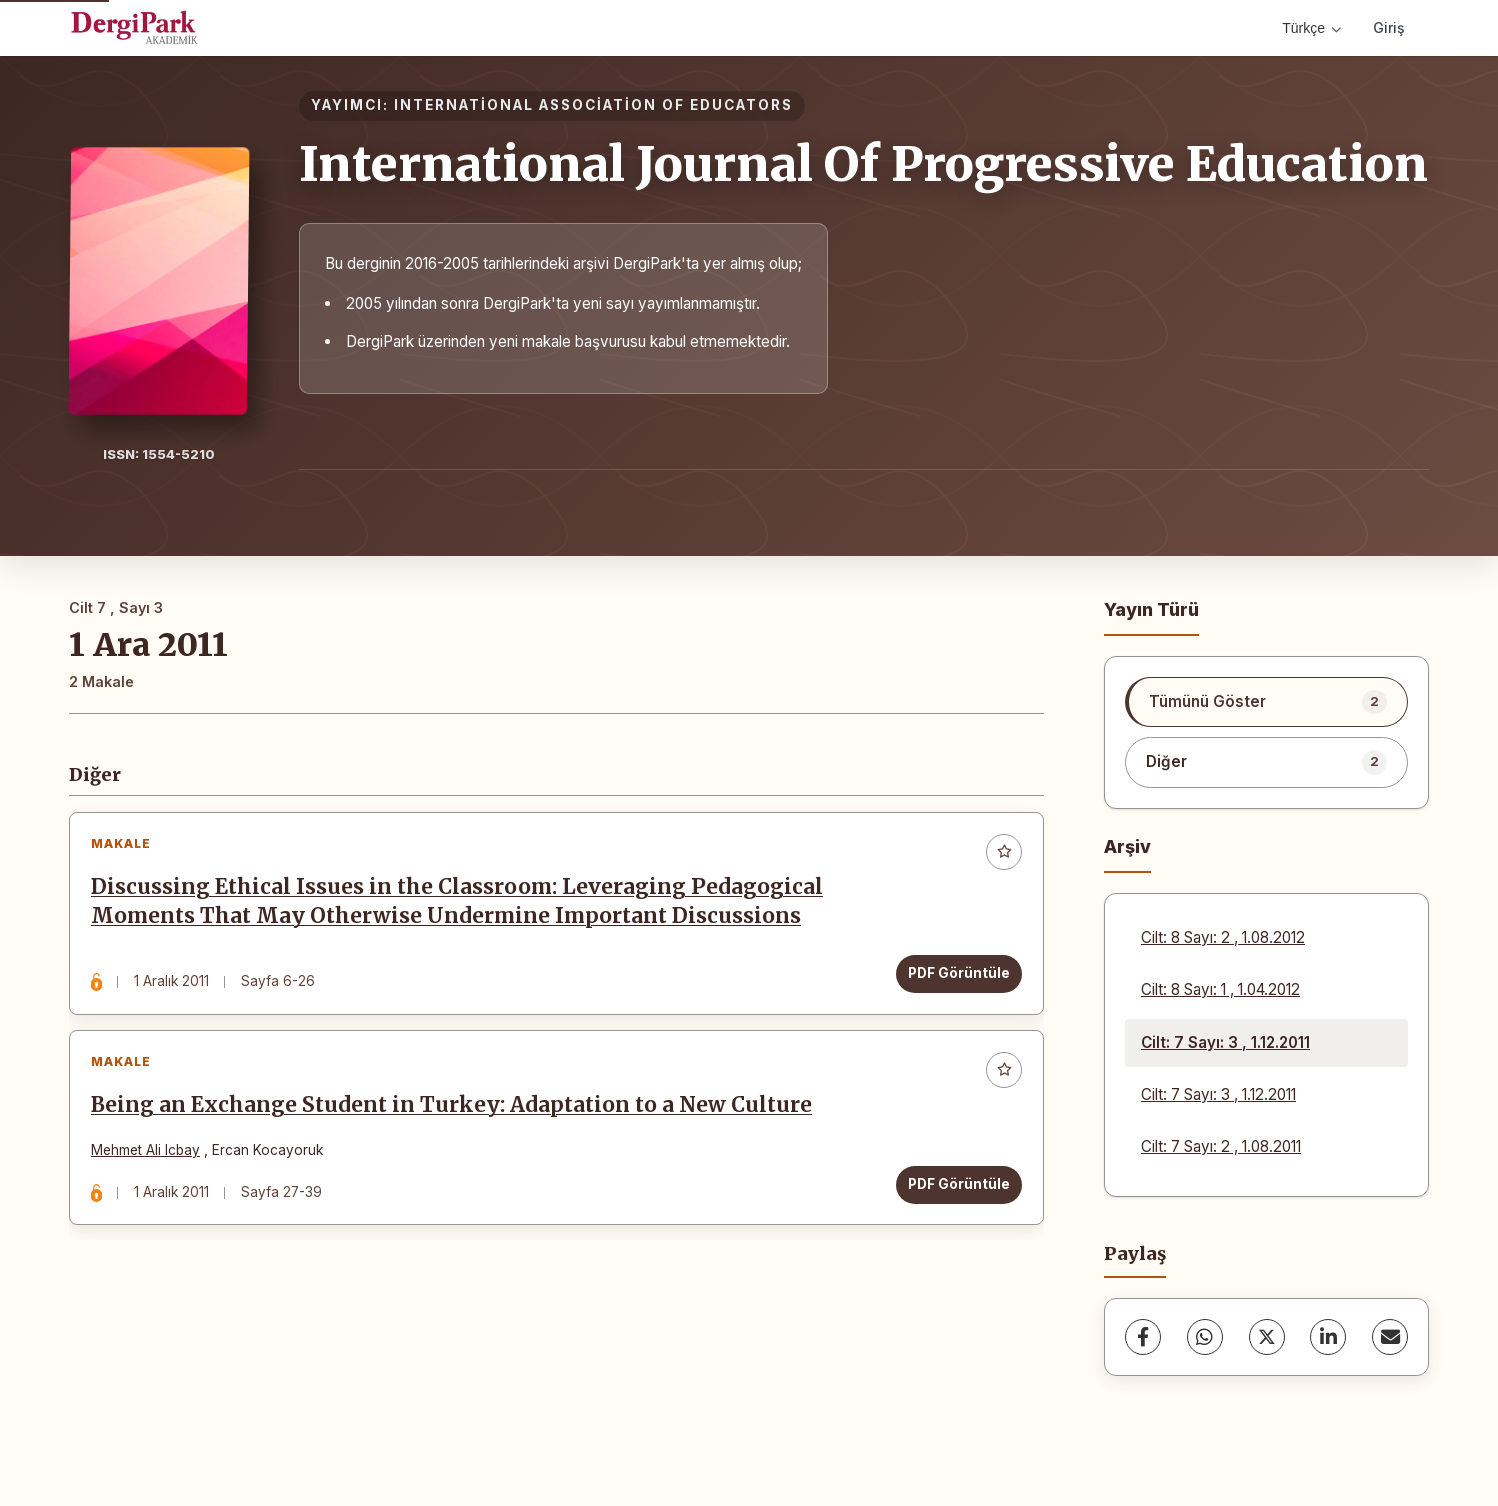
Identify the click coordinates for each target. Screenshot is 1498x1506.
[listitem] (1266, 702)
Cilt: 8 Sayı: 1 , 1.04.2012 (1220, 989)
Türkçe (1311, 28)
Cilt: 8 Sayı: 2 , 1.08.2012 (1223, 937)
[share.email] (1390, 1337)
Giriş (1389, 27)
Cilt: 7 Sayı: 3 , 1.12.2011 (1225, 1042)
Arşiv (1127, 846)
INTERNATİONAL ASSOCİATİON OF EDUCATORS (593, 105)
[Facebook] (1143, 1337)
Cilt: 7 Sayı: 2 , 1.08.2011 (1221, 1146)
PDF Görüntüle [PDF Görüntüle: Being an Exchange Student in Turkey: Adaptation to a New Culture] (955, 1196)
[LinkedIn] (1328, 1337)
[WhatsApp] (1205, 1337)
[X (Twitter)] (1267, 1337)
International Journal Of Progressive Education (863, 164)
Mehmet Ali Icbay (149, 1162)
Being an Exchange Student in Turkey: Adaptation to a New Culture (455, 1117)
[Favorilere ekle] (1000, 856)
